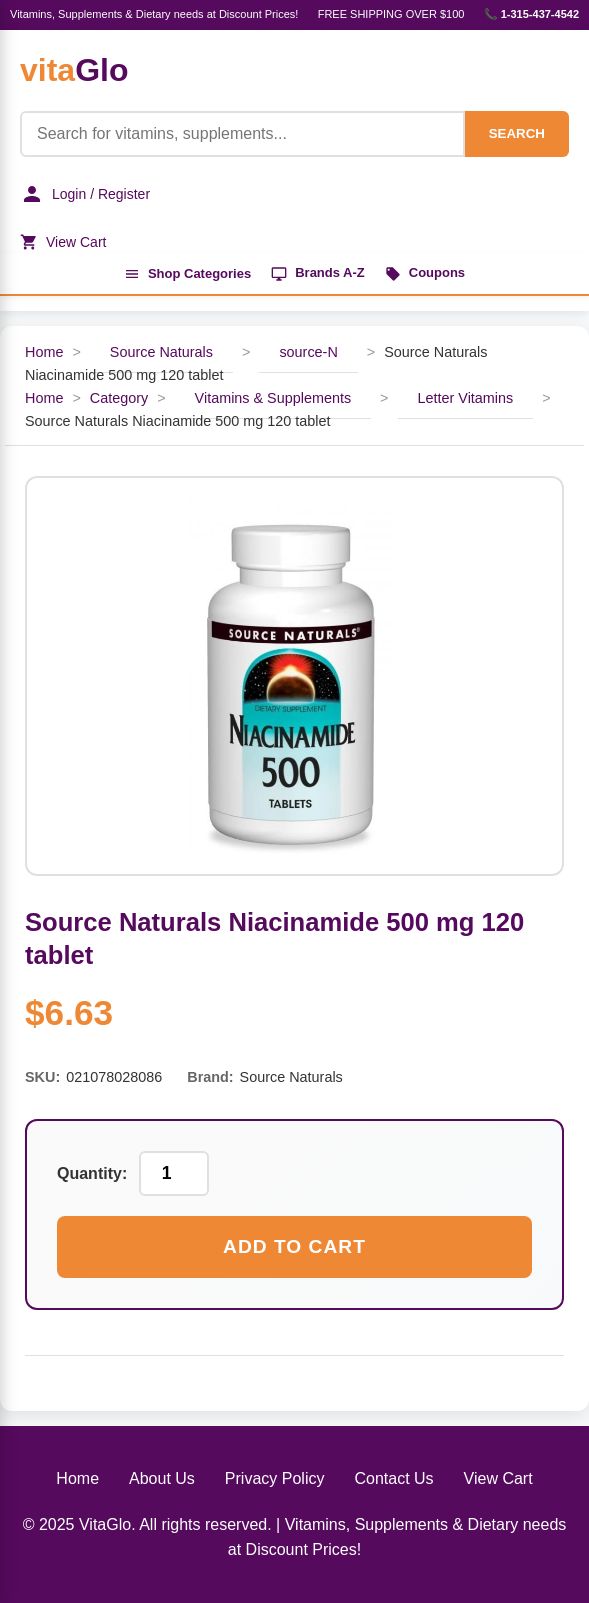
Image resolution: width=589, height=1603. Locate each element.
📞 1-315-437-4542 (531, 14)
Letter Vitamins (466, 398)
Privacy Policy (275, 1478)
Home (44, 352)
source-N (308, 352)
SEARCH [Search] (517, 133)
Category (119, 398)
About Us (162, 1478)
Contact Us (393, 1478)
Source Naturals (161, 352)
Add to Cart (294, 1246)
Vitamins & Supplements (273, 398)
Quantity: (92, 1173)
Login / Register (85, 194)
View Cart (63, 242)
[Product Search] (242, 134)
